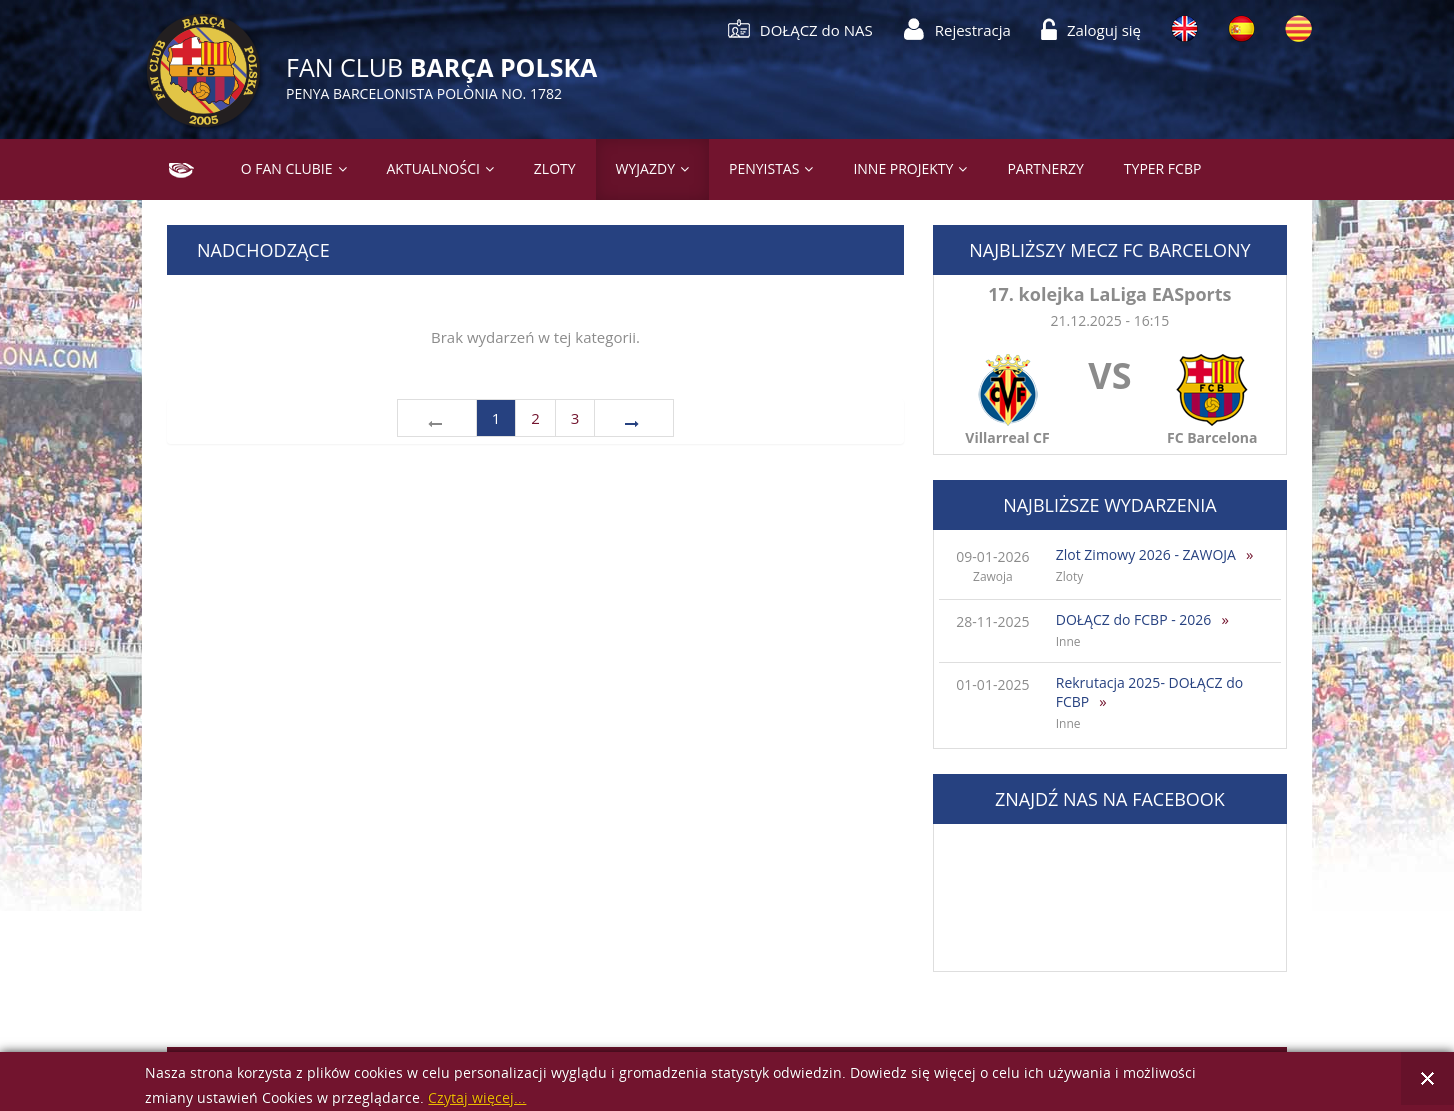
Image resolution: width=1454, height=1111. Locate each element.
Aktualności (433, 168)
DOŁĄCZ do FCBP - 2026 (1134, 619)
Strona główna (173, 168)
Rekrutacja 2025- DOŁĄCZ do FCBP (1149, 692)
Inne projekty (903, 168)
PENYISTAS (764, 168)
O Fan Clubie (287, 168)
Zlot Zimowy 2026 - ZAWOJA (1146, 554)
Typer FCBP (1163, 168)
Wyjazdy (645, 168)
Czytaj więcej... (477, 1098)
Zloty (555, 168)
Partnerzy (1045, 168)
